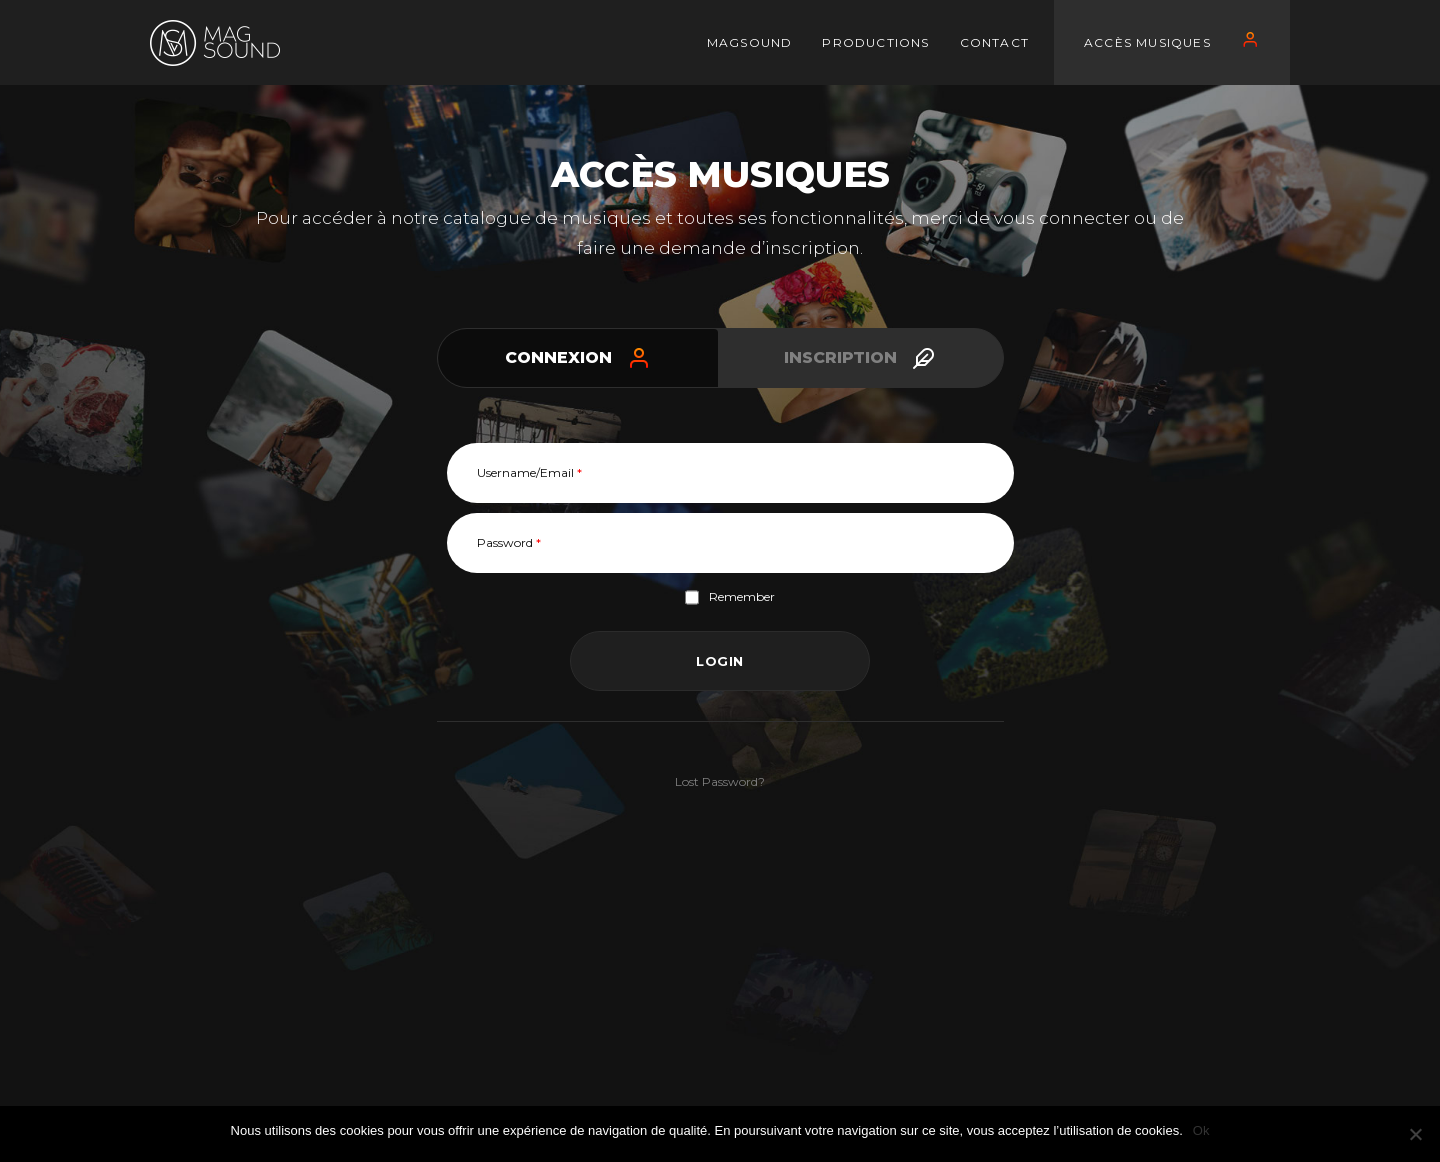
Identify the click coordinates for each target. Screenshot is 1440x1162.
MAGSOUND (750, 42)
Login (720, 661)
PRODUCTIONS (875, 42)
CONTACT (994, 42)
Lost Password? (720, 781)
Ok (1201, 1130)
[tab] (578, 358)
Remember (730, 597)
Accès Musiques (1147, 42)
